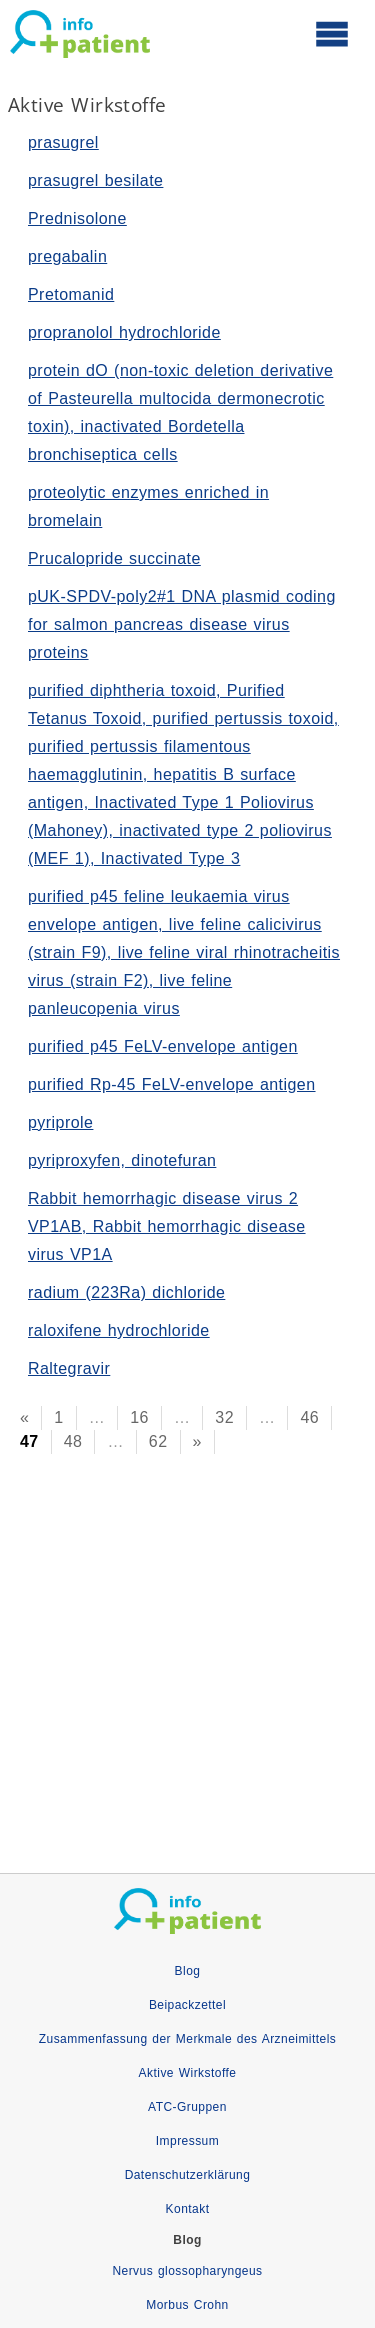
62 (158, 1441)
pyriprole (60, 1122)
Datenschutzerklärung (188, 2175)
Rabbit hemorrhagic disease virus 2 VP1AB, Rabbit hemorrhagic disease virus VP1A (167, 1226)
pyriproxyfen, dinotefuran (122, 1160)
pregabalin (67, 256)
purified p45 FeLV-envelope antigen (163, 1046)
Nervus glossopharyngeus (187, 2271)
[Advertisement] (187, 1635)
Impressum (187, 2141)
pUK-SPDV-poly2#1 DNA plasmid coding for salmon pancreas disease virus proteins (182, 624)
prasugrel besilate (95, 180)
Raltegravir (69, 1368)
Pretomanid (71, 294)
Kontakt (188, 2209)
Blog (188, 1971)
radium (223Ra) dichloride (126, 1292)
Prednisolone (77, 218)
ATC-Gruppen (187, 2107)
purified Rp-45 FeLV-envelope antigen (172, 1084)
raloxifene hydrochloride (119, 1330)
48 (73, 1441)
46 (309, 1417)
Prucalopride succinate (114, 558)
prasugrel (63, 142)
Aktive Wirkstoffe (188, 2073)
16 (139, 1417)
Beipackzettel (187, 2005)
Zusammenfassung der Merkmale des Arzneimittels (187, 2039)
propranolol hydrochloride (124, 332)
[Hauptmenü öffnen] (332, 33)
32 (224, 1417)
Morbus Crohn (187, 2305)
